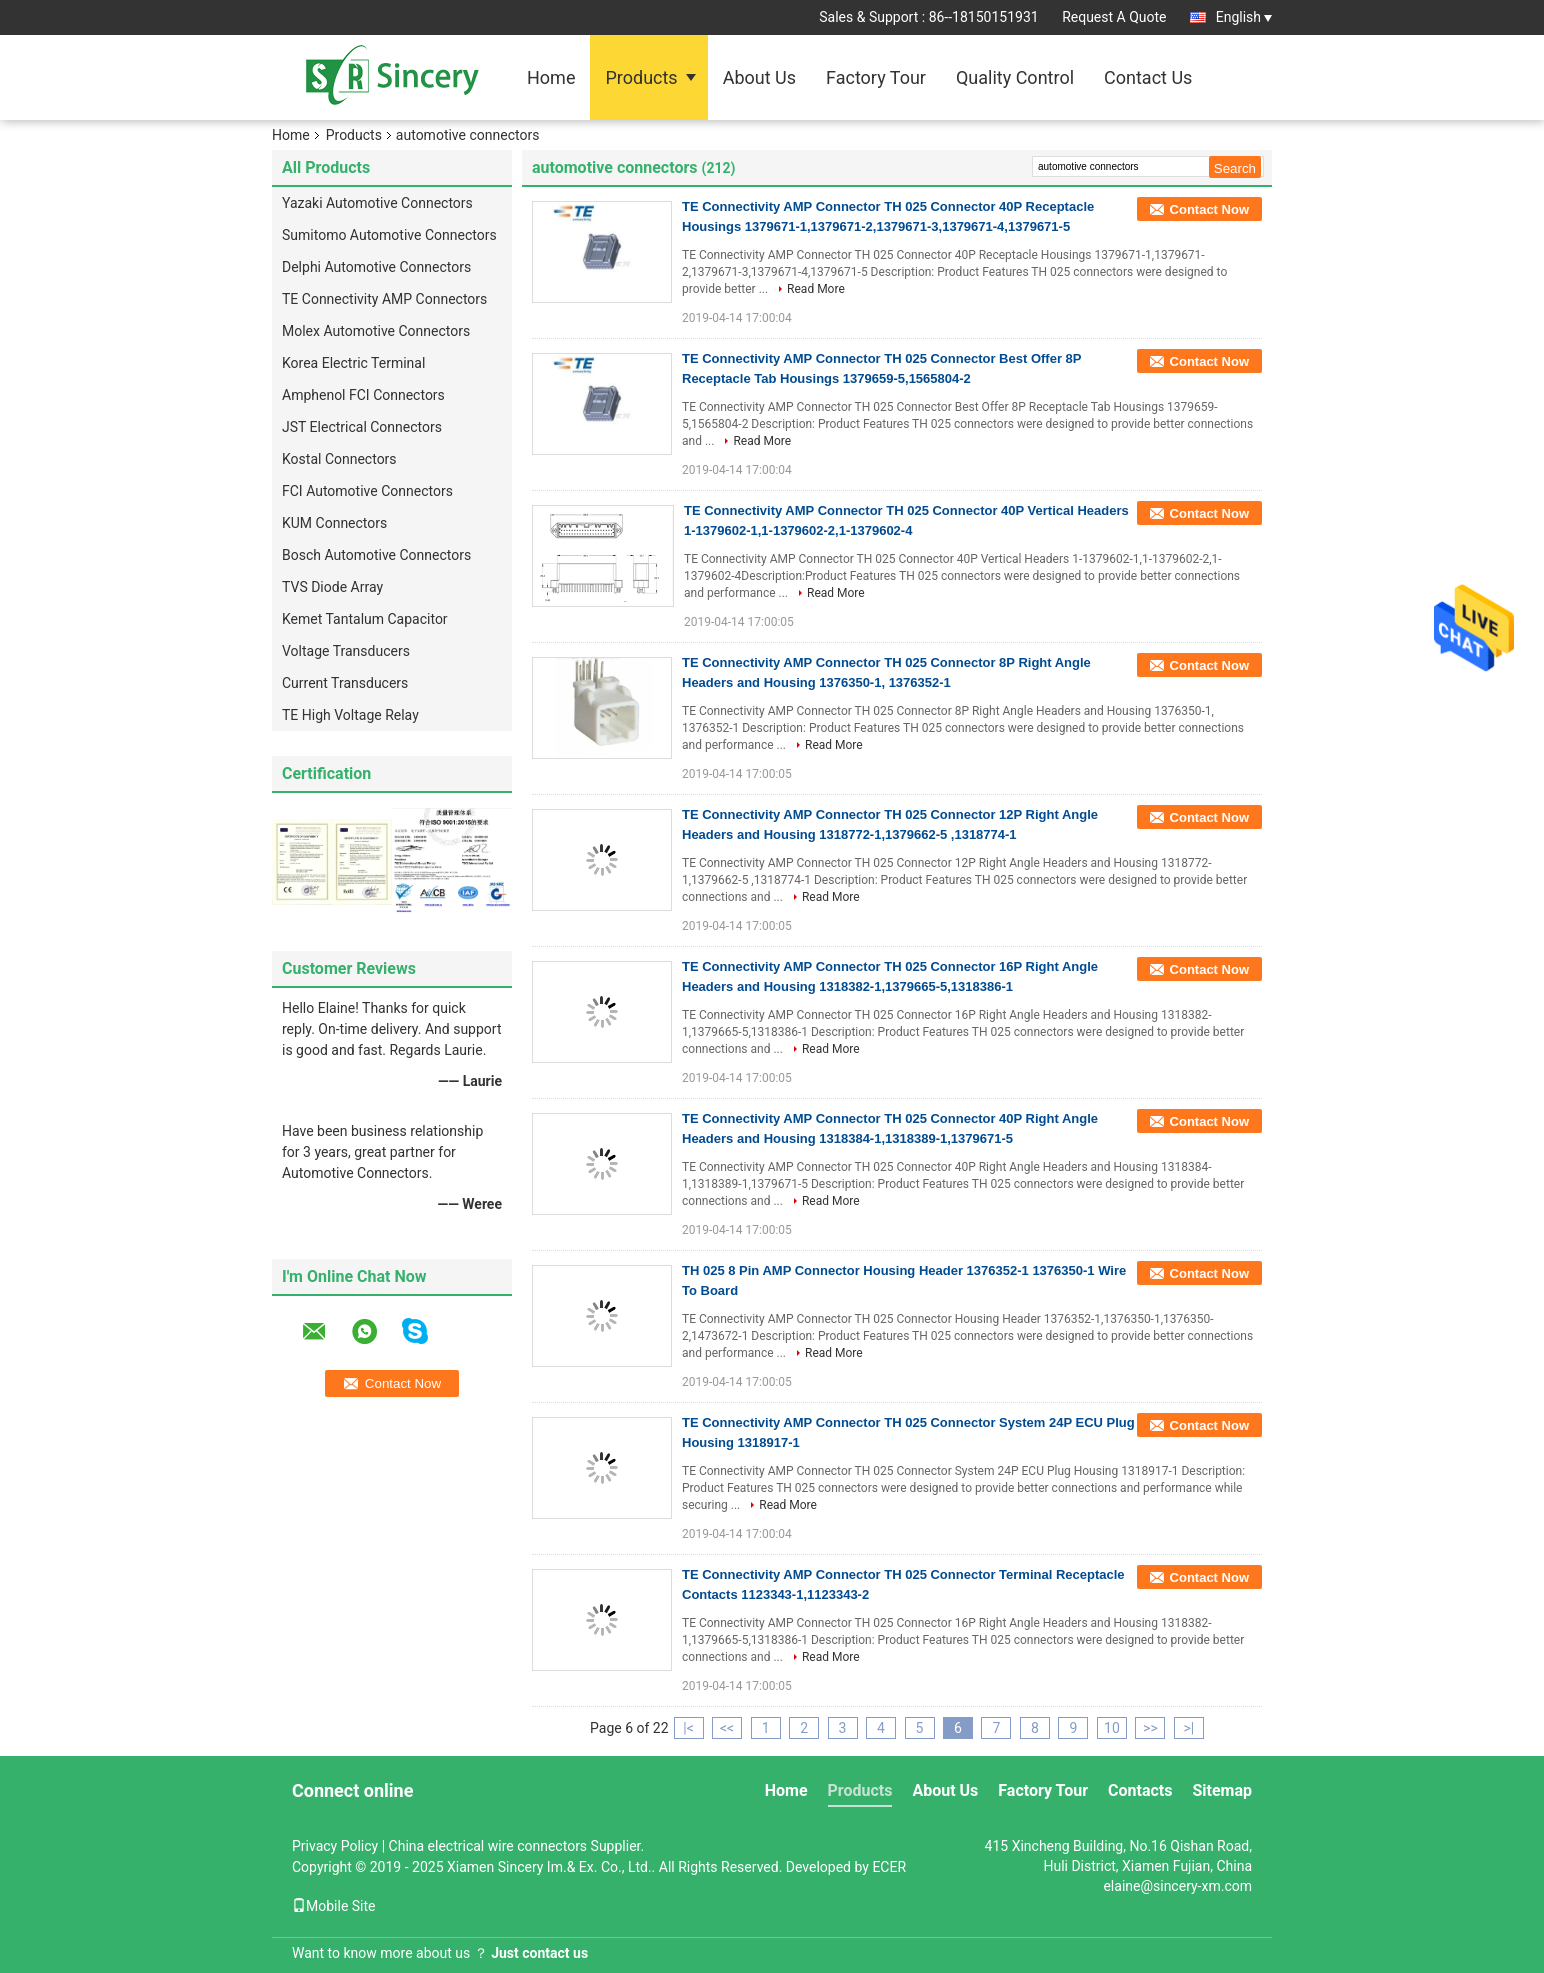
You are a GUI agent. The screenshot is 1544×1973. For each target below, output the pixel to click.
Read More (816, 289)
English (1244, 17)
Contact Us (1148, 77)
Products (641, 77)
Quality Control (1015, 77)
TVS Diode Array (332, 587)
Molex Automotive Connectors (376, 331)
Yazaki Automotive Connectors (377, 203)
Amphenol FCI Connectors (363, 395)
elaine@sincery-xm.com (1177, 1886)
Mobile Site (334, 1906)
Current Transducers (345, 683)
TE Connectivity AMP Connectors (384, 299)
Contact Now (1209, 209)
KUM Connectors (334, 523)
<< (727, 1728)
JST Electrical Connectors (362, 427)
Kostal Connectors (339, 459)
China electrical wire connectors (488, 1846)
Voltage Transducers (346, 651)
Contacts (1140, 1790)
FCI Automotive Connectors (367, 491)
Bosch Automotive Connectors (376, 555)
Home (551, 77)
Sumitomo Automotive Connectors (389, 235)
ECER (889, 1867)
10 (1112, 1728)
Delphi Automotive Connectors (376, 267)
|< (688, 1728)
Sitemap (1222, 1790)
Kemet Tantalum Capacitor (365, 619)
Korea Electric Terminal (353, 363)
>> (1150, 1728)
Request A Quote (1114, 17)
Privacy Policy (335, 1846)
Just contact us (539, 1953)
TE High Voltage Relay (350, 715)
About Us (759, 77)
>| (1189, 1728)
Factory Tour (876, 77)
